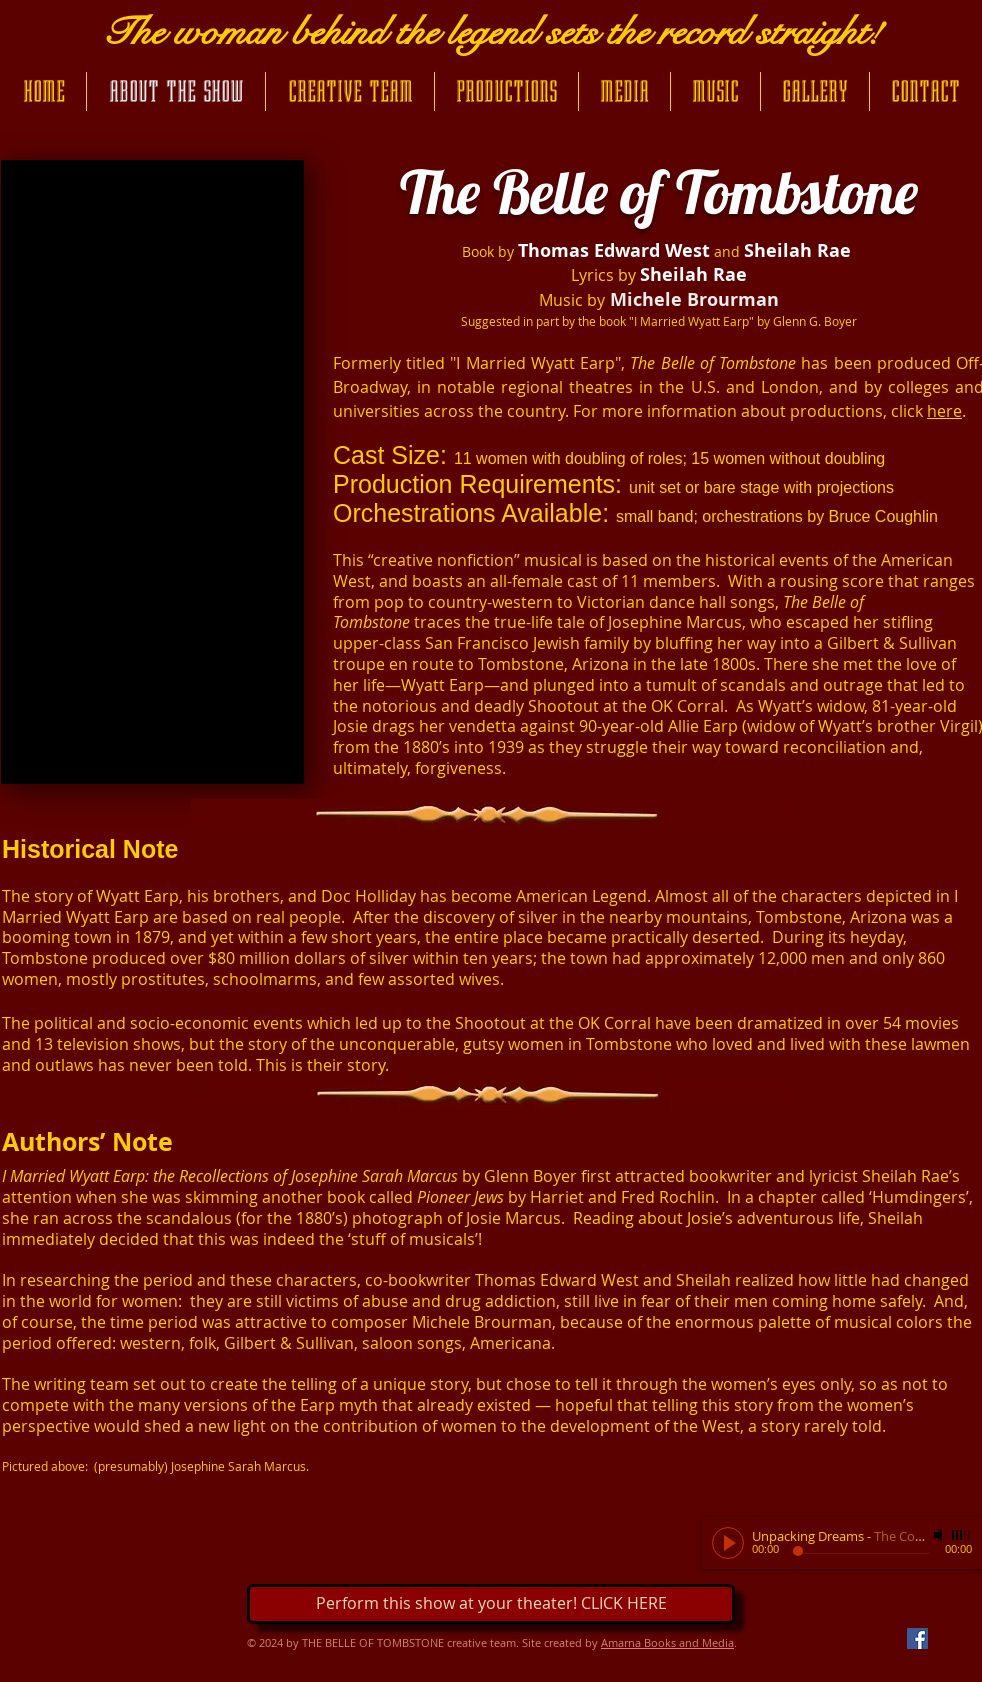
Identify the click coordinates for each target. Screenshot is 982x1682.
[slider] (962, 1535)
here (944, 411)
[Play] (728, 1543)
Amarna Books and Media (667, 1642)
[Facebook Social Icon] (917, 1638)
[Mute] (940, 1535)
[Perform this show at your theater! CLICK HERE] (491, 1604)
